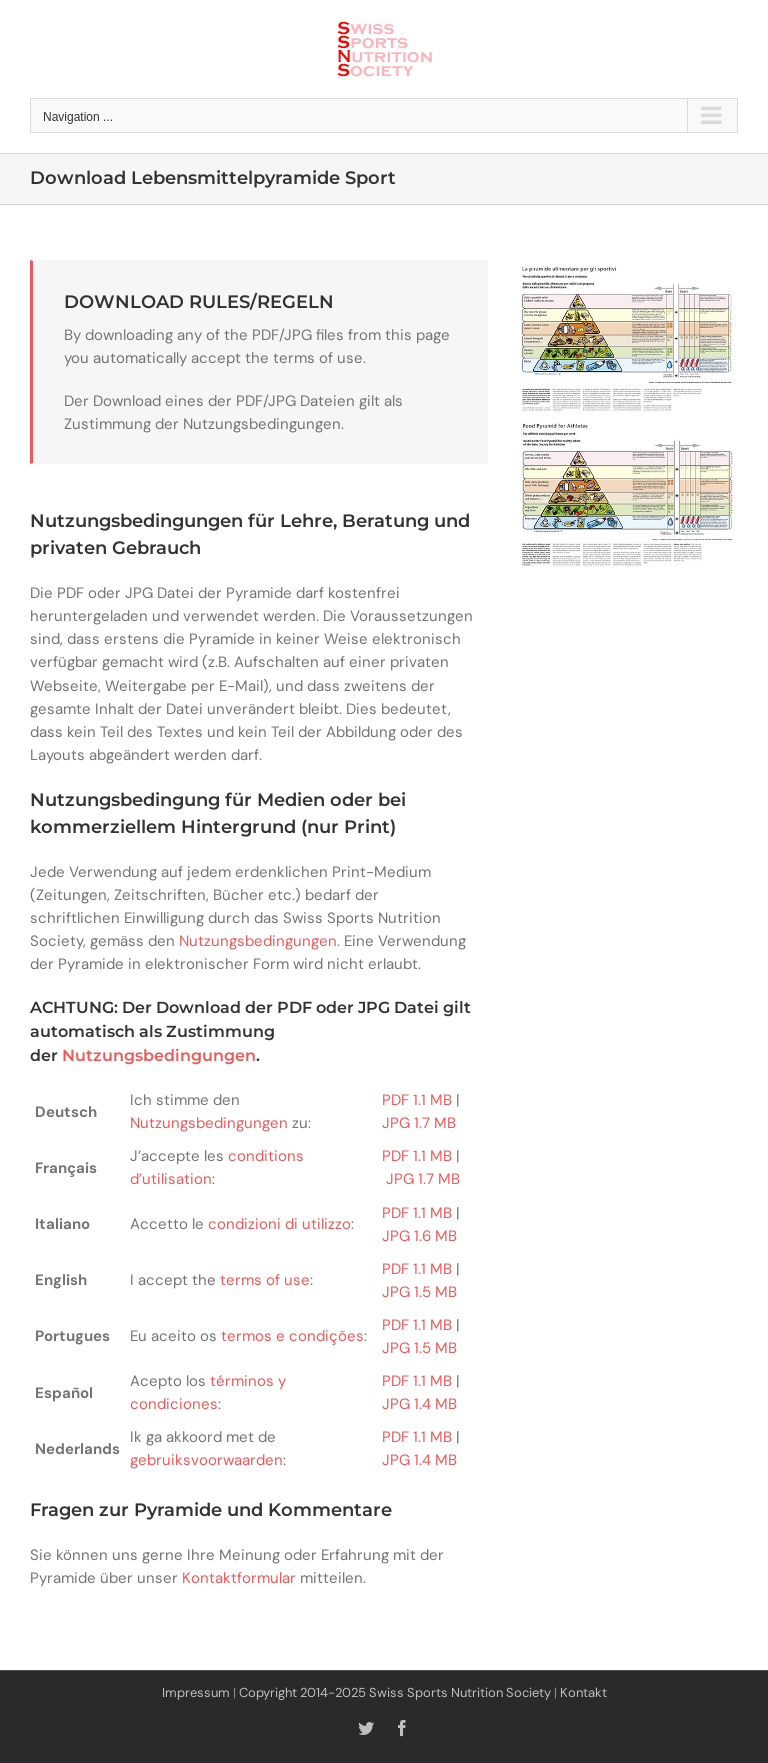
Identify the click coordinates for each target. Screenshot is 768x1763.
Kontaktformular (239, 1578)
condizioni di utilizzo (279, 1224)
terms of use (265, 1280)
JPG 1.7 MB (419, 1123)
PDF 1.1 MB (417, 1100)
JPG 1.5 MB (419, 1292)
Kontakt (583, 1692)
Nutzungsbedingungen (258, 941)
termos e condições (292, 1336)
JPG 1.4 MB (419, 1404)
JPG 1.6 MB (419, 1236)
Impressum (196, 1692)
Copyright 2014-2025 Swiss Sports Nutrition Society (395, 1692)
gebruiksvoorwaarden (206, 1460)
